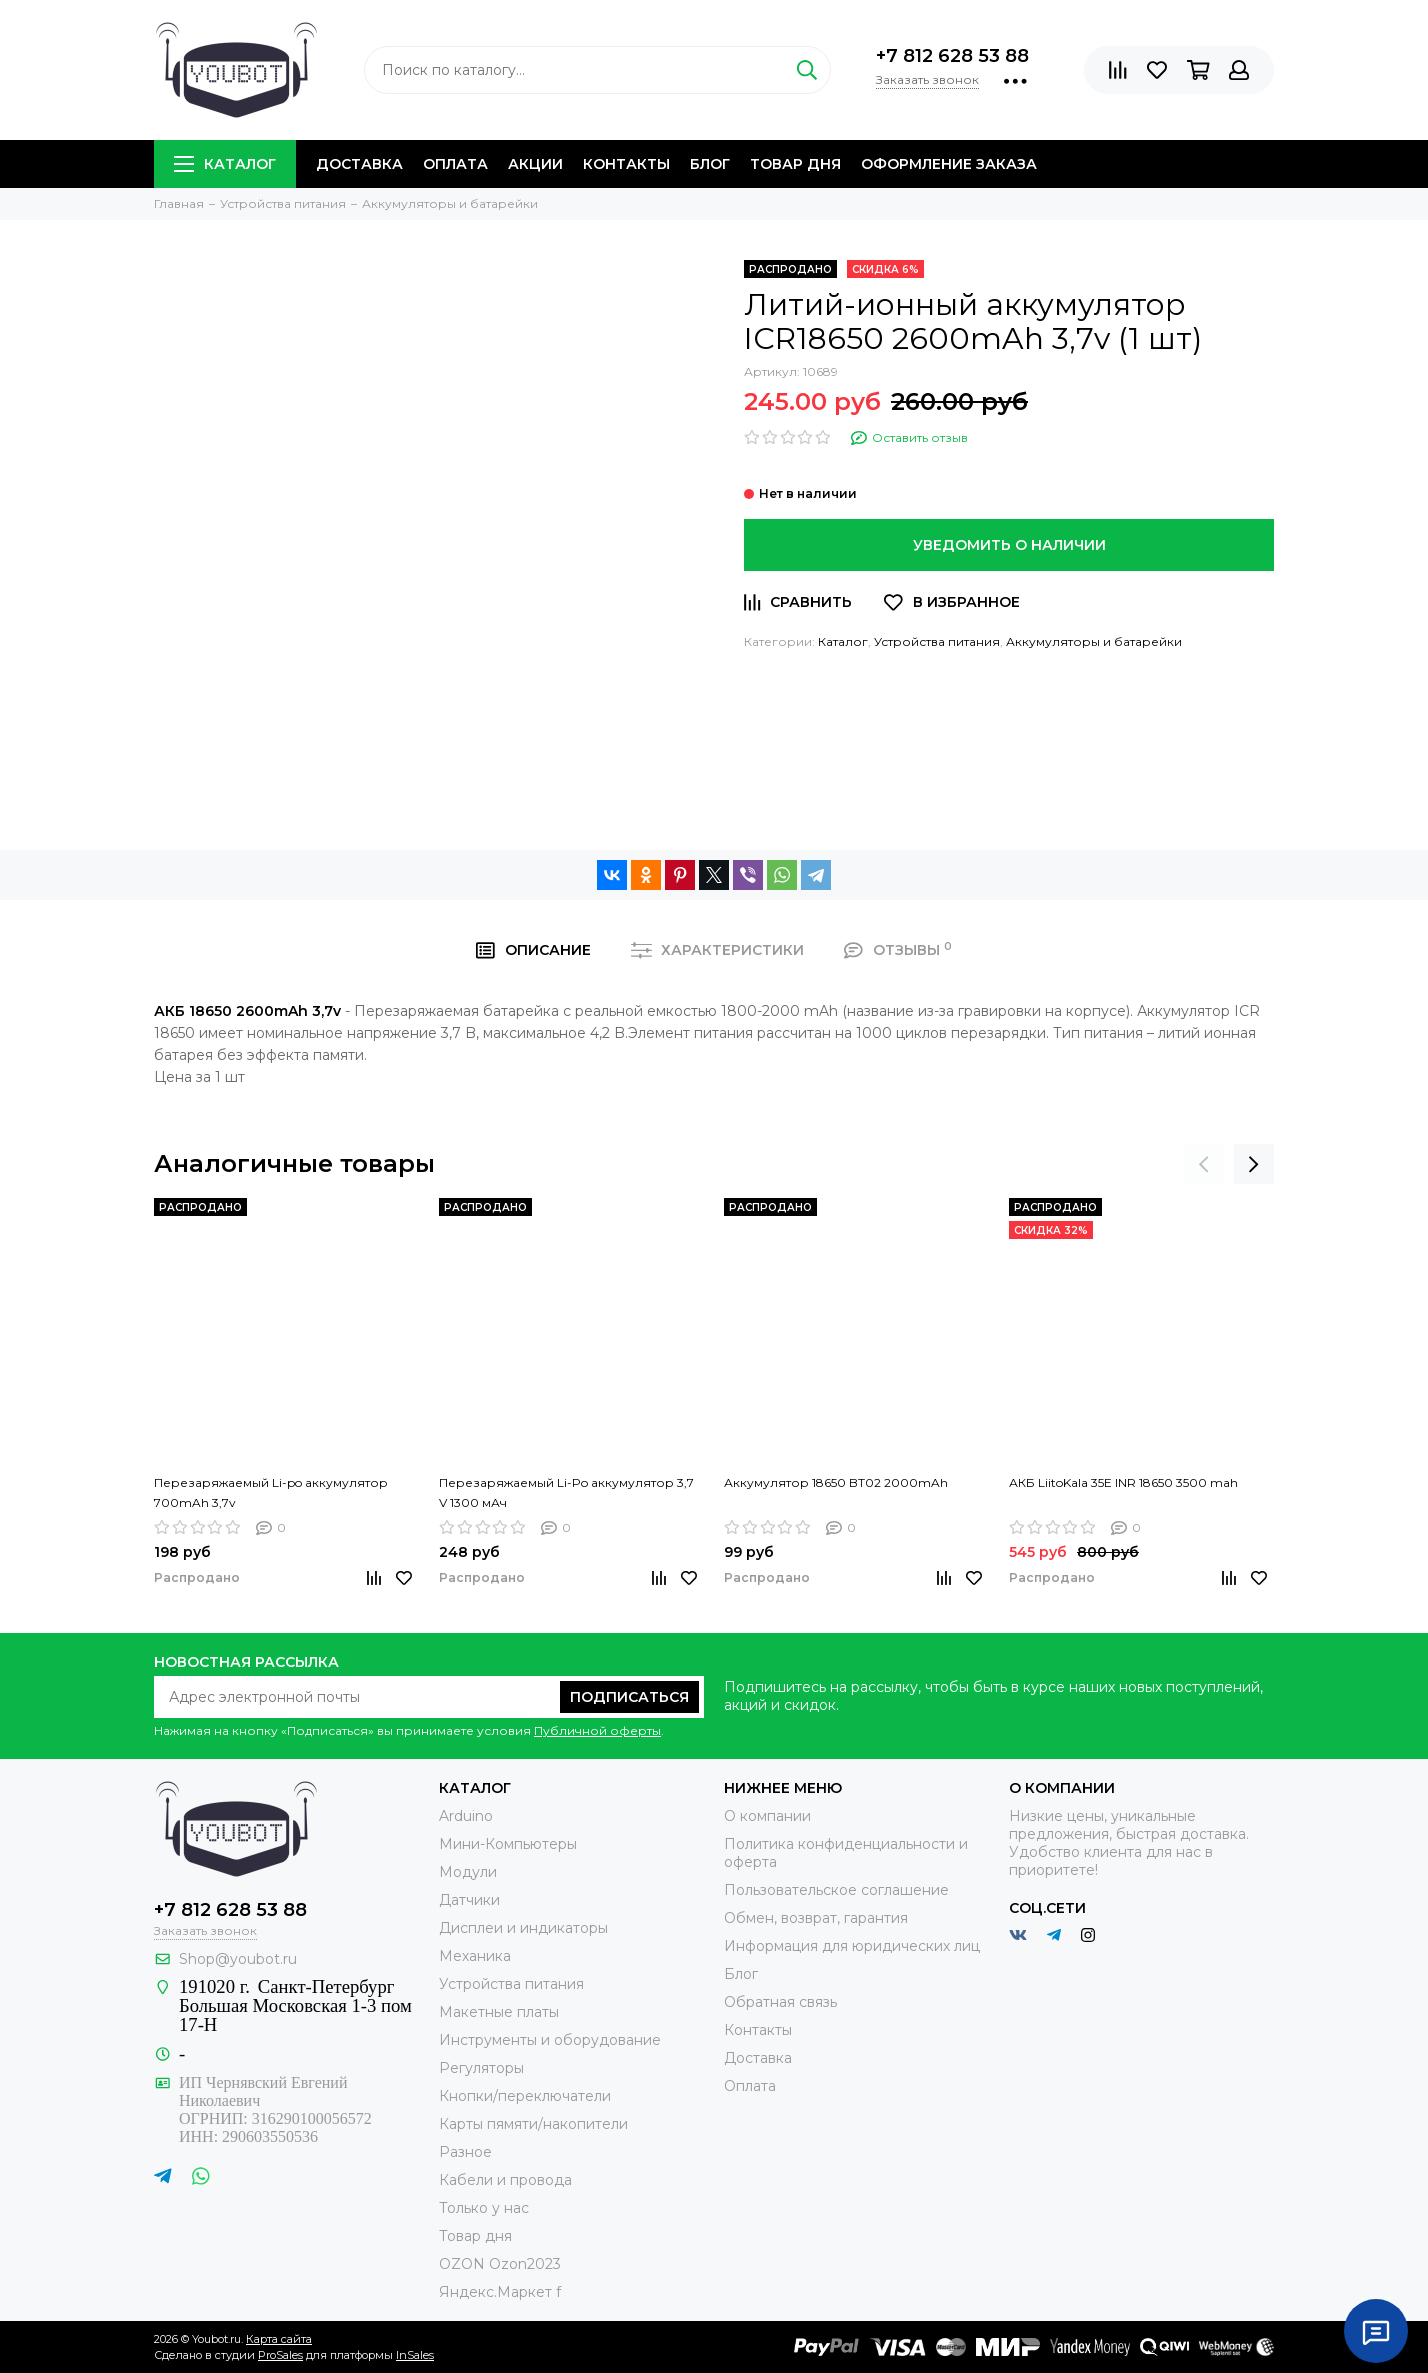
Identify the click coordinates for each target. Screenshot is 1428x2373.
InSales (415, 2355)
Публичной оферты (597, 1730)
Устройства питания (937, 641)
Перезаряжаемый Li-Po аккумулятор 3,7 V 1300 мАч (566, 1492)
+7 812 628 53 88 (952, 56)
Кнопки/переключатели (525, 2096)
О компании (767, 1816)
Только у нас (484, 2208)
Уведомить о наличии (1009, 545)
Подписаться (629, 1697)
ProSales (280, 2355)
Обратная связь (780, 2002)
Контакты (626, 164)
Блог (710, 164)
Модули (468, 1872)
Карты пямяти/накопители (533, 2124)
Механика (475, 1956)
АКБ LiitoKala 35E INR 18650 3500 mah (1123, 1482)
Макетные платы (499, 2012)
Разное (465, 2152)
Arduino (466, 1816)
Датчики (469, 1900)
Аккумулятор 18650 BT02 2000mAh (836, 1482)
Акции (535, 164)
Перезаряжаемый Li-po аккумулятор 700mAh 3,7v (271, 1492)
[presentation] (1204, 1164)
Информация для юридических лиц (852, 1946)
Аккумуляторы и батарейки (1094, 641)
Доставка (359, 164)
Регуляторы (481, 2068)
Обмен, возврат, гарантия (816, 1918)
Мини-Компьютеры (508, 1844)
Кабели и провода (505, 2180)
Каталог (225, 164)
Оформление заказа (949, 164)
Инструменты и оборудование (550, 2040)
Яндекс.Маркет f (500, 2292)
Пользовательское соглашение (836, 1890)
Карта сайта (279, 2339)
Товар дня (795, 164)
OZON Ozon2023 (500, 2264)
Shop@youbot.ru (238, 1959)
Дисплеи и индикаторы (523, 1928)
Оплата (455, 164)
